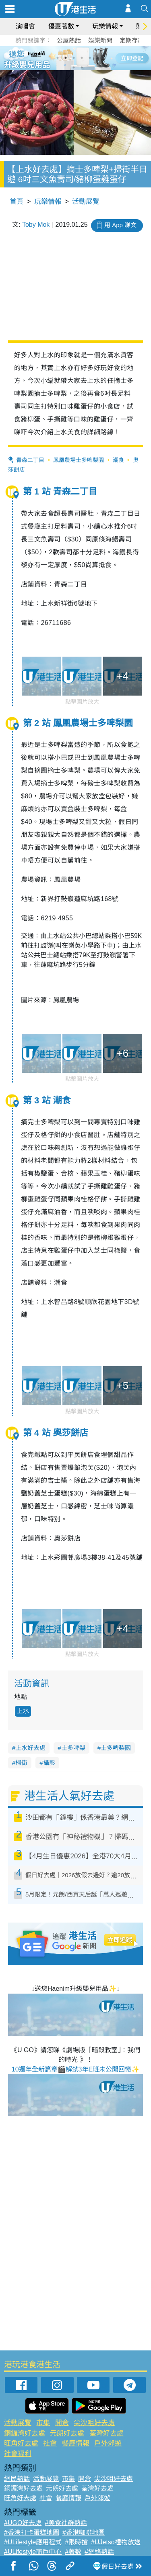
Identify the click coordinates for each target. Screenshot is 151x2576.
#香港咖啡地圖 (83, 2532)
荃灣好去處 (106, 2433)
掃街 (21, 1762)
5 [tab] (90, 58)
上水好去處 (30, 1747)
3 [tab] (74, 58)
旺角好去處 (21, 2443)
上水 (23, 1710)
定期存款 (132, 40)
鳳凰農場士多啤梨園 (78, 460)
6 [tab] (98, 58)
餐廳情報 (75, 2443)
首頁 (16, 202)
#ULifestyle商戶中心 (33, 2551)
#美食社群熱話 (66, 2522)
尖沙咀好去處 (94, 2423)
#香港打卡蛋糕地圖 (31, 2532)
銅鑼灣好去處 (24, 2433)
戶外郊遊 (108, 2443)
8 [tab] (82, 67)
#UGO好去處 (22, 2522)
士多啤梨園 (116, 1747)
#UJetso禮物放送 (116, 2542)
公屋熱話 (69, 40)
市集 (43, 2423)
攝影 (49, 1762)
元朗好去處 (67, 2433)
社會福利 (17, 2454)
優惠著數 (61, 26)
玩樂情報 (105, 26)
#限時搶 (76, 2542)
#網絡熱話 (99, 2551)
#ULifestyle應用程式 (33, 2542)
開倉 (62, 2423)
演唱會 (25, 26)
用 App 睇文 (120, 225)
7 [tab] (74, 67)
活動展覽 (85, 202)
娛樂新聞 (100, 40)
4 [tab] (82, 58)
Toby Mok (36, 224)
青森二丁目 (30, 460)
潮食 (118, 460)
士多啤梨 (73, 1747)
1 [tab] (58, 58)
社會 (50, 2443)
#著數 (73, 2551)
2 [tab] (66, 58)
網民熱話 (17, 2478)
